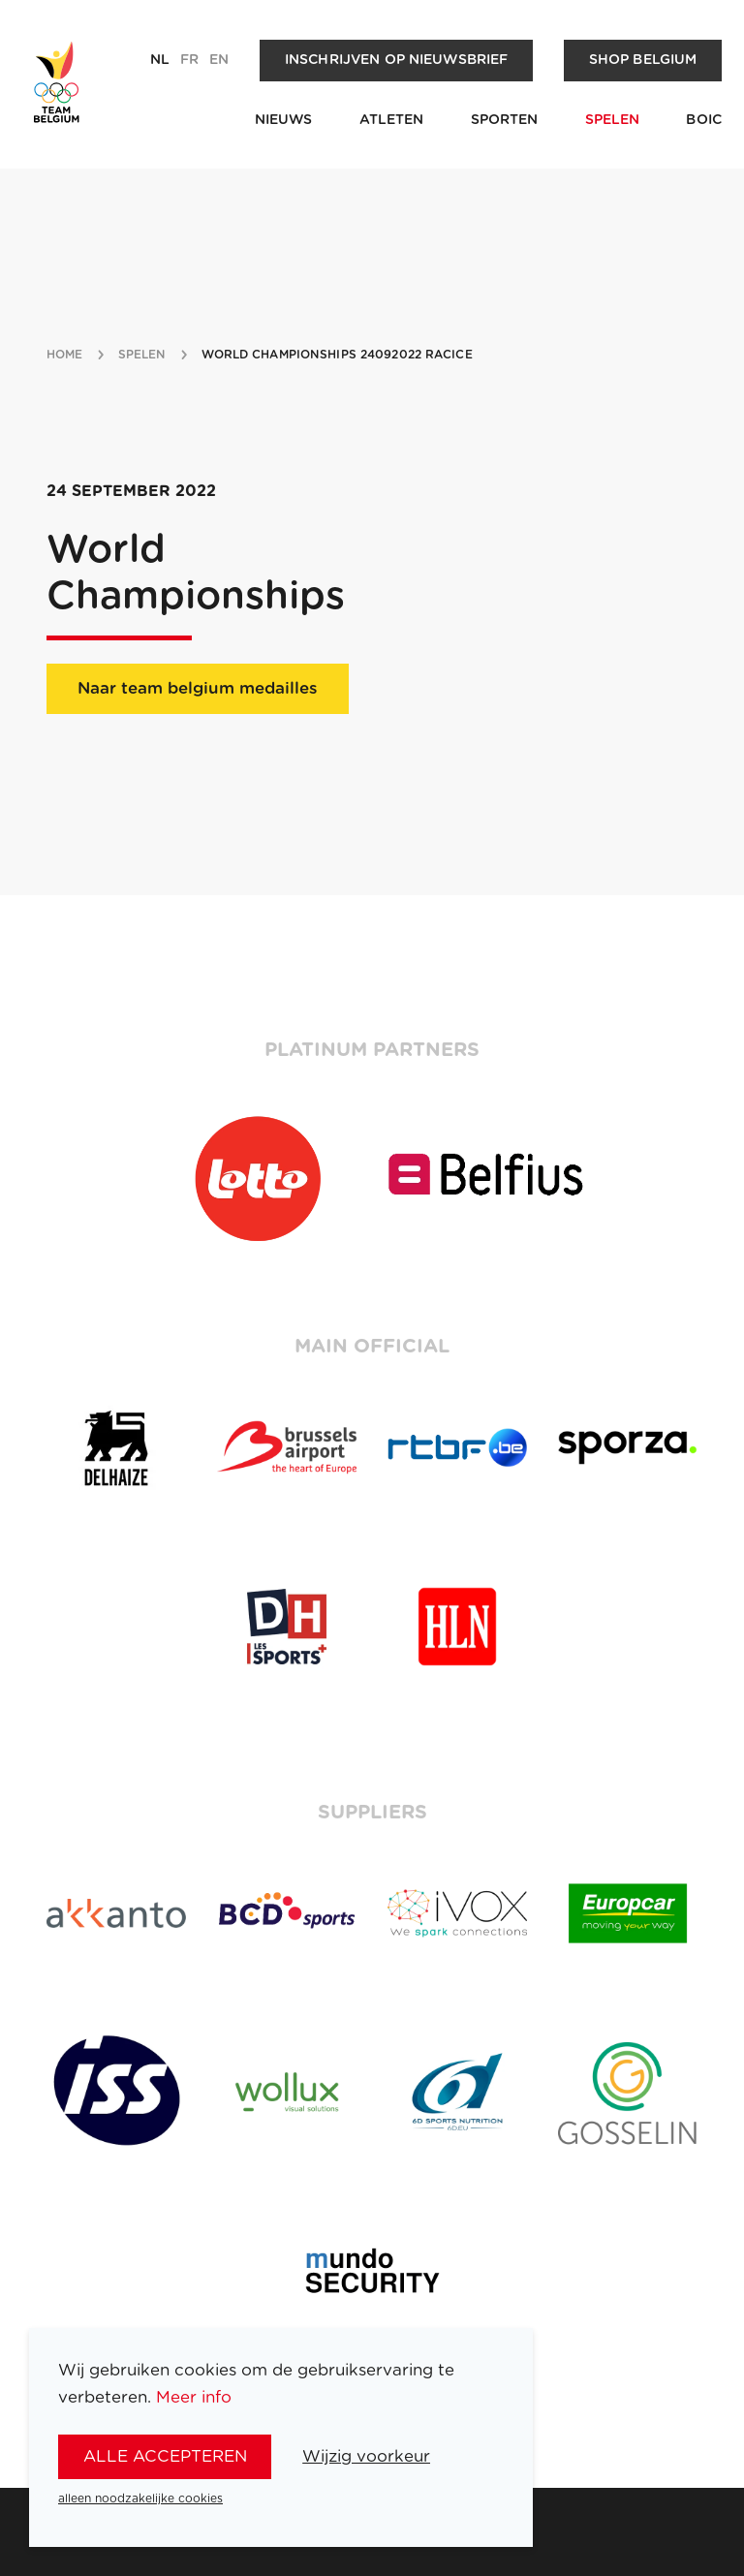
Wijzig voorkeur (366, 2456)
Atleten (391, 120)
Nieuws (284, 120)
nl (160, 60)
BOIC (704, 120)
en (219, 60)
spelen (142, 354)
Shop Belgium (643, 60)
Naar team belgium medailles (198, 688)
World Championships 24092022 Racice (337, 354)
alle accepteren (165, 2456)
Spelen (612, 120)
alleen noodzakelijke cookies (140, 2498)
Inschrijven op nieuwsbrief (397, 60)
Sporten (505, 120)
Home (64, 354)
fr (189, 60)
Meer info (194, 2397)
